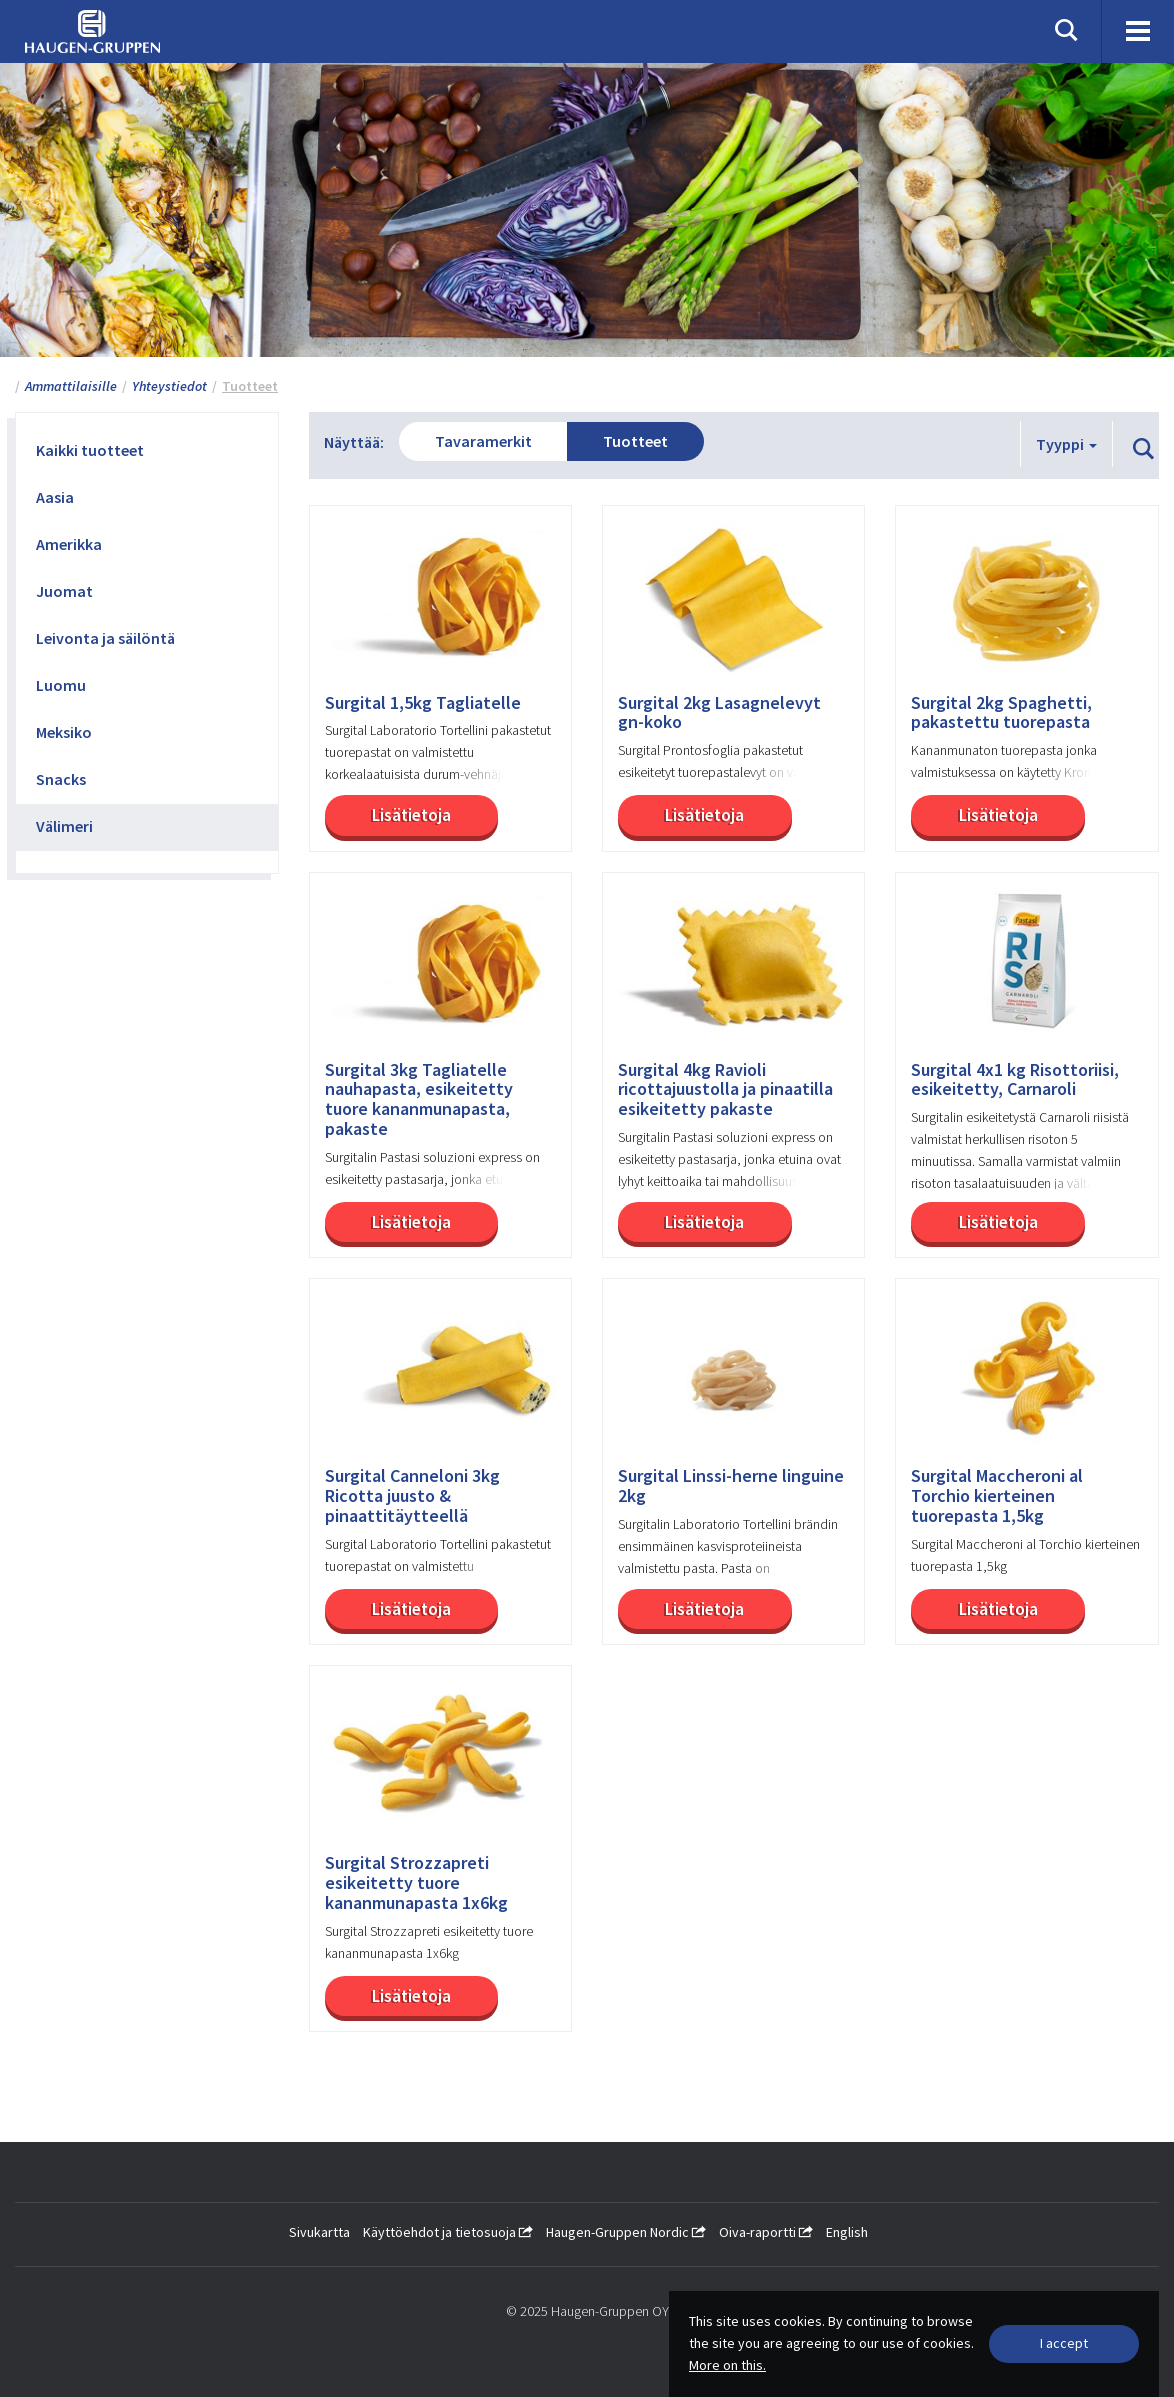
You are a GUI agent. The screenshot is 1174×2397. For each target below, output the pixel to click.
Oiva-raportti (766, 2232)
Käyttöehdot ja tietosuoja (448, 2232)
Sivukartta (319, 2232)
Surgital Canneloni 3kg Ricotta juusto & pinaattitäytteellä (412, 1495)
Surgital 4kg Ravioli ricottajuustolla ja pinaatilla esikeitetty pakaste (725, 1089)
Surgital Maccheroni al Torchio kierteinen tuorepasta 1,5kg (997, 1495)
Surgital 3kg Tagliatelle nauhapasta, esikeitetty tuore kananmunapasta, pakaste (419, 1099)
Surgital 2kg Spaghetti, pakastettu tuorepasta (1001, 713)
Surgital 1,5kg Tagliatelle (423, 703)
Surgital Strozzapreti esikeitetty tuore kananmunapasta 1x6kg (416, 1882)
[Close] (1064, 2344)
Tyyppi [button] (1066, 444)
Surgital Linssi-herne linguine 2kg (731, 1486)
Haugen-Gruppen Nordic (626, 2232)
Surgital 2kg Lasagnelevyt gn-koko (719, 713)
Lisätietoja (411, 815)
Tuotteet (635, 441)
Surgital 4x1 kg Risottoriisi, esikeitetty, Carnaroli (1015, 1080)
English (847, 2232)
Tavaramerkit (483, 441)
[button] (1143, 450)
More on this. (727, 2365)
